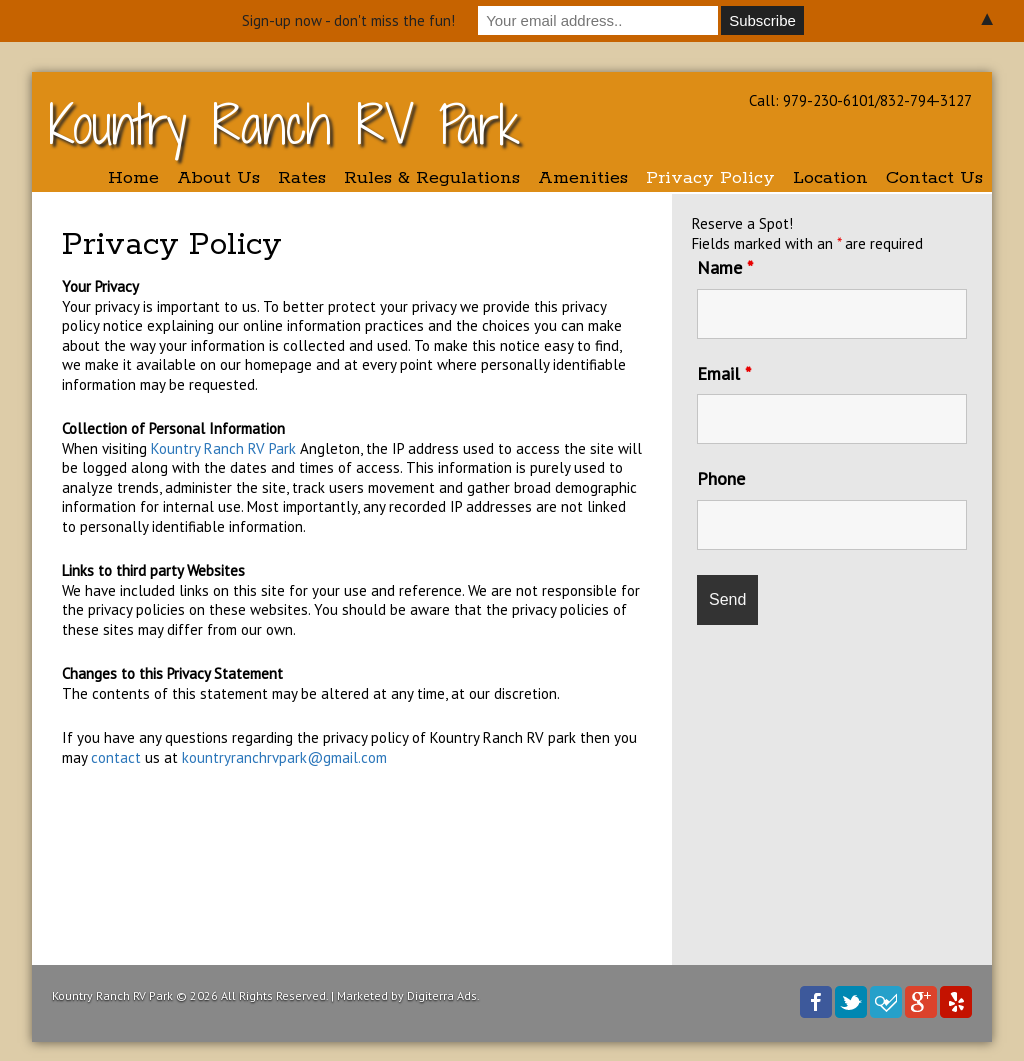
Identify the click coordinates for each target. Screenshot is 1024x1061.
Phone (721, 478)
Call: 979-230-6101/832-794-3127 (860, 100)
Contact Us (934, 178)
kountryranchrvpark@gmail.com (284, 757)
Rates (302, 178)
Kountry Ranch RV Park (284, 124)
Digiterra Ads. (443, 995)
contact (118, 757)
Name (725, 267)
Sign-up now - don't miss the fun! (348, 20)
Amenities (583, 178)
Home (133, 178)
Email (724, 373)
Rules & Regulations (432, 178)
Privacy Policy (710, 178)
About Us (218, 178)
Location (830, 178)
